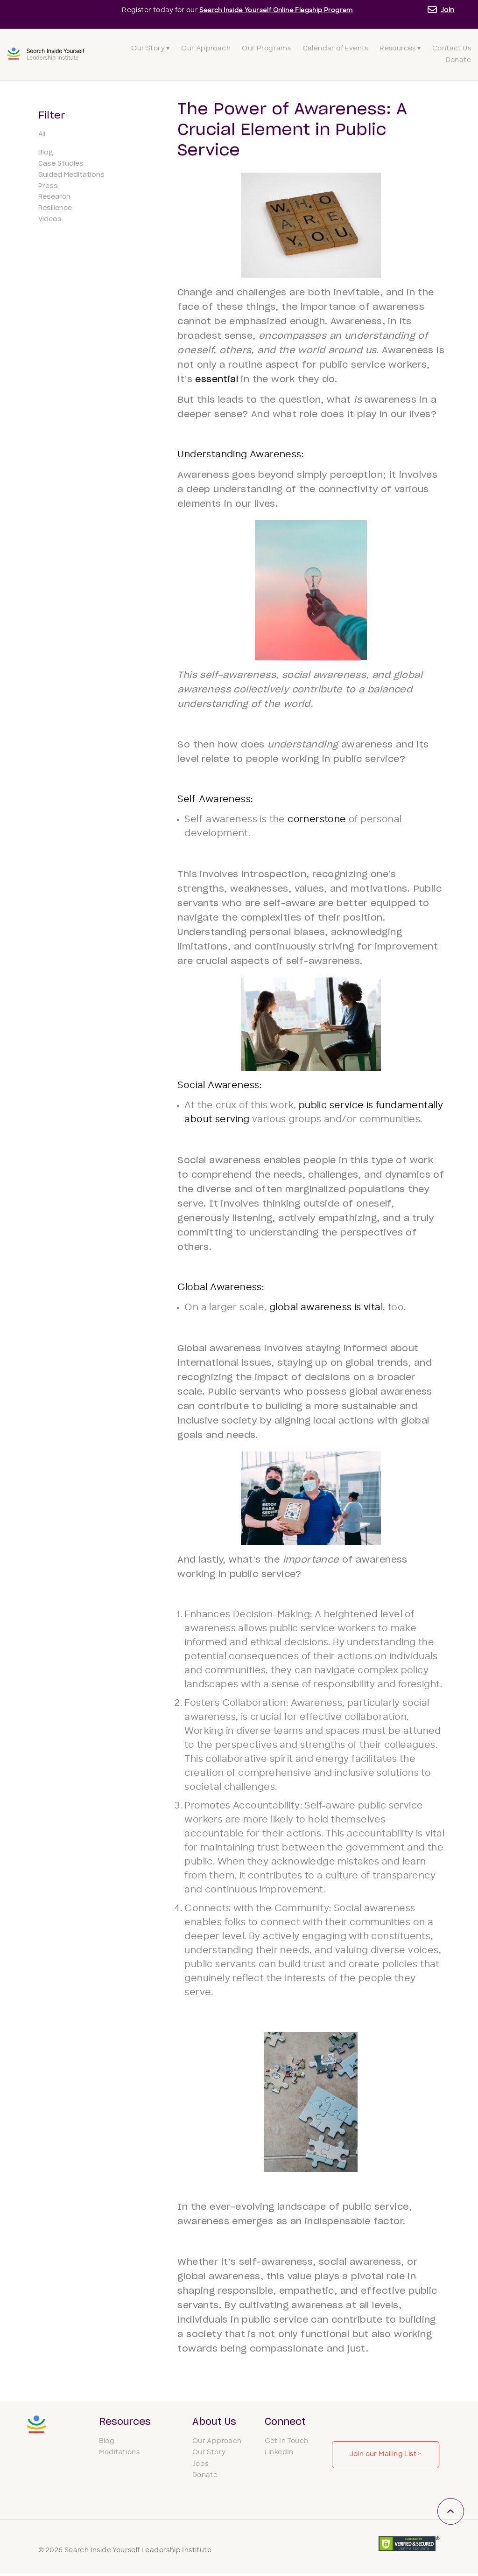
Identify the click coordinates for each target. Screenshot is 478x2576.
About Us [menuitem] (214, 2422)
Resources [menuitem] (125, 2422)
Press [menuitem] (48, 186)
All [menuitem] (41, 134)
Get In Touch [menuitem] (287, 2443)
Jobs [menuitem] (200, 2467)
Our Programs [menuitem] (266, 48)
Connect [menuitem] (285, 2422)
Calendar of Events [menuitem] (335, 48)
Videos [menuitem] (50, 219)
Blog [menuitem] (45, 152)
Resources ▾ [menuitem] (400, 48)
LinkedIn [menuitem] (279, 2455)
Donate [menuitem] (458, 60)
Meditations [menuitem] (119, 2455)
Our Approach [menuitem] (206, 48)
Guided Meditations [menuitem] (71, 175)
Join (448, 10)
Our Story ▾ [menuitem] (150, 48)
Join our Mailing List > (386, 2454)
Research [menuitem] (54, 197)
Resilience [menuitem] (55, 208)
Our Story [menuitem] (209, 2455)
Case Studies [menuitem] (61, 164)
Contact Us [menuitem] (451, 48)
